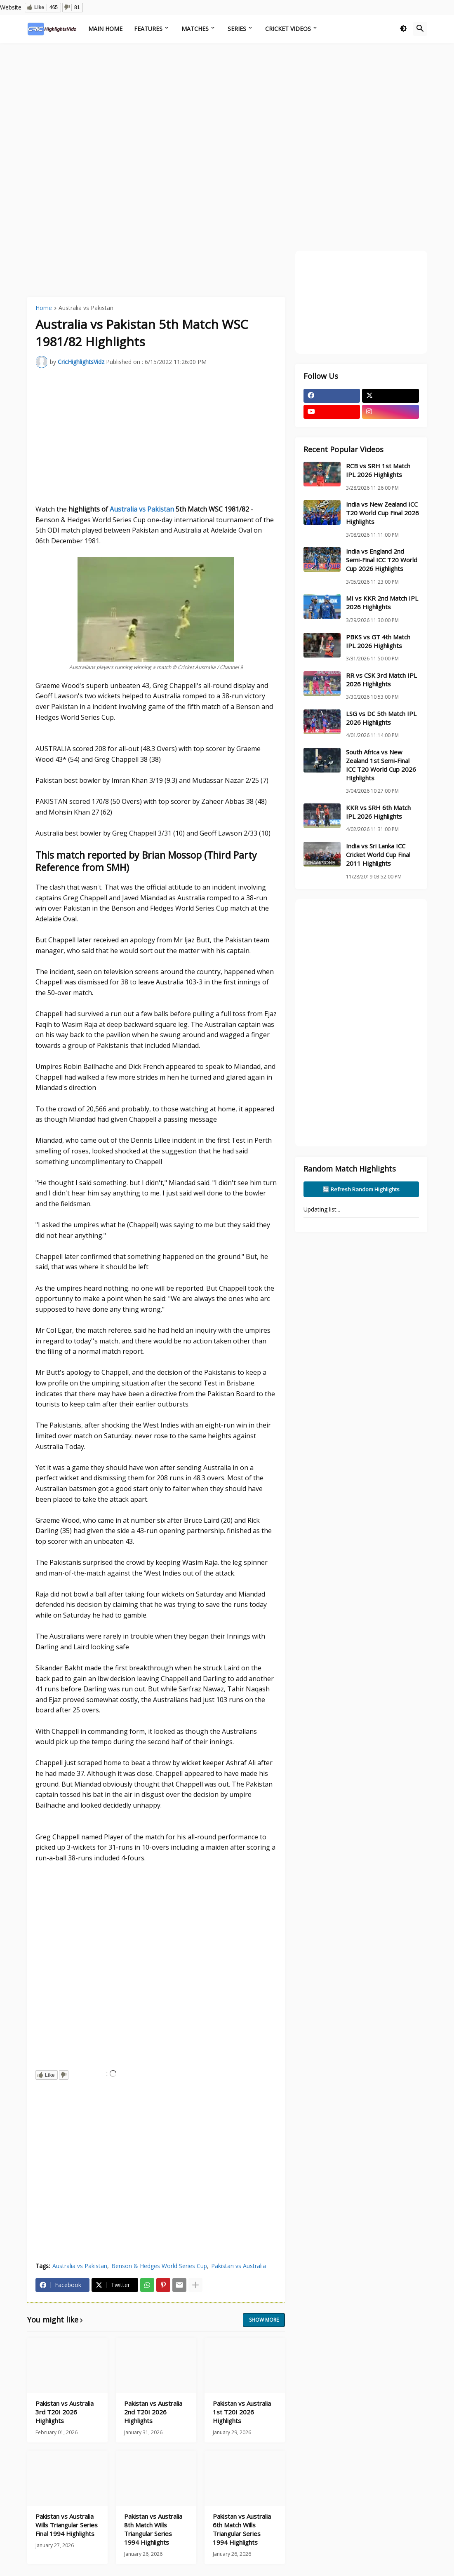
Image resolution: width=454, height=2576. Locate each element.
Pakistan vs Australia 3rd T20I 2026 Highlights (64, 2412)
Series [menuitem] (237, 29)
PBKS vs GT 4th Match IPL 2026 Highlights (378, 641)
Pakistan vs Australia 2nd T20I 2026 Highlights (153, 2412)
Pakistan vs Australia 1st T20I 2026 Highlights (242, 2412)
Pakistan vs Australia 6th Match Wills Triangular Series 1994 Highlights (242, 2529)
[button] (403, 29)
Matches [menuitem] (195, 29)
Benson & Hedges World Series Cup (159, 2266)
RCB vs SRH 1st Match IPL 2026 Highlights (378, 470)
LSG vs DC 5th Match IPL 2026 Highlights (381, 717)
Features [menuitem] (148, 29)
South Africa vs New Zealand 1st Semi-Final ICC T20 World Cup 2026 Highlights (381, 765)
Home (43, 308)
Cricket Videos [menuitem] (288, 29)
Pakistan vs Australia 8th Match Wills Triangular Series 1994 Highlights (153, 2529)
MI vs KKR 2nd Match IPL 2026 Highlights (382, 602)
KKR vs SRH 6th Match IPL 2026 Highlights (378, 811)
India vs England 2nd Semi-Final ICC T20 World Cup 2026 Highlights (381, 560)
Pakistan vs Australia (238, 2266)
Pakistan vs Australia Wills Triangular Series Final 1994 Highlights (66, 2525)
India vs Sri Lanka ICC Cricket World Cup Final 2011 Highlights (378, 854)
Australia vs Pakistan (86, 308)
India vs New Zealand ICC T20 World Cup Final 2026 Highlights (382, 513)
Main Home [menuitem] (105, 29)
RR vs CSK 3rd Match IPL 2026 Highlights (381, 679)
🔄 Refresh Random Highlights (361, 1189)
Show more (264, 2319)
